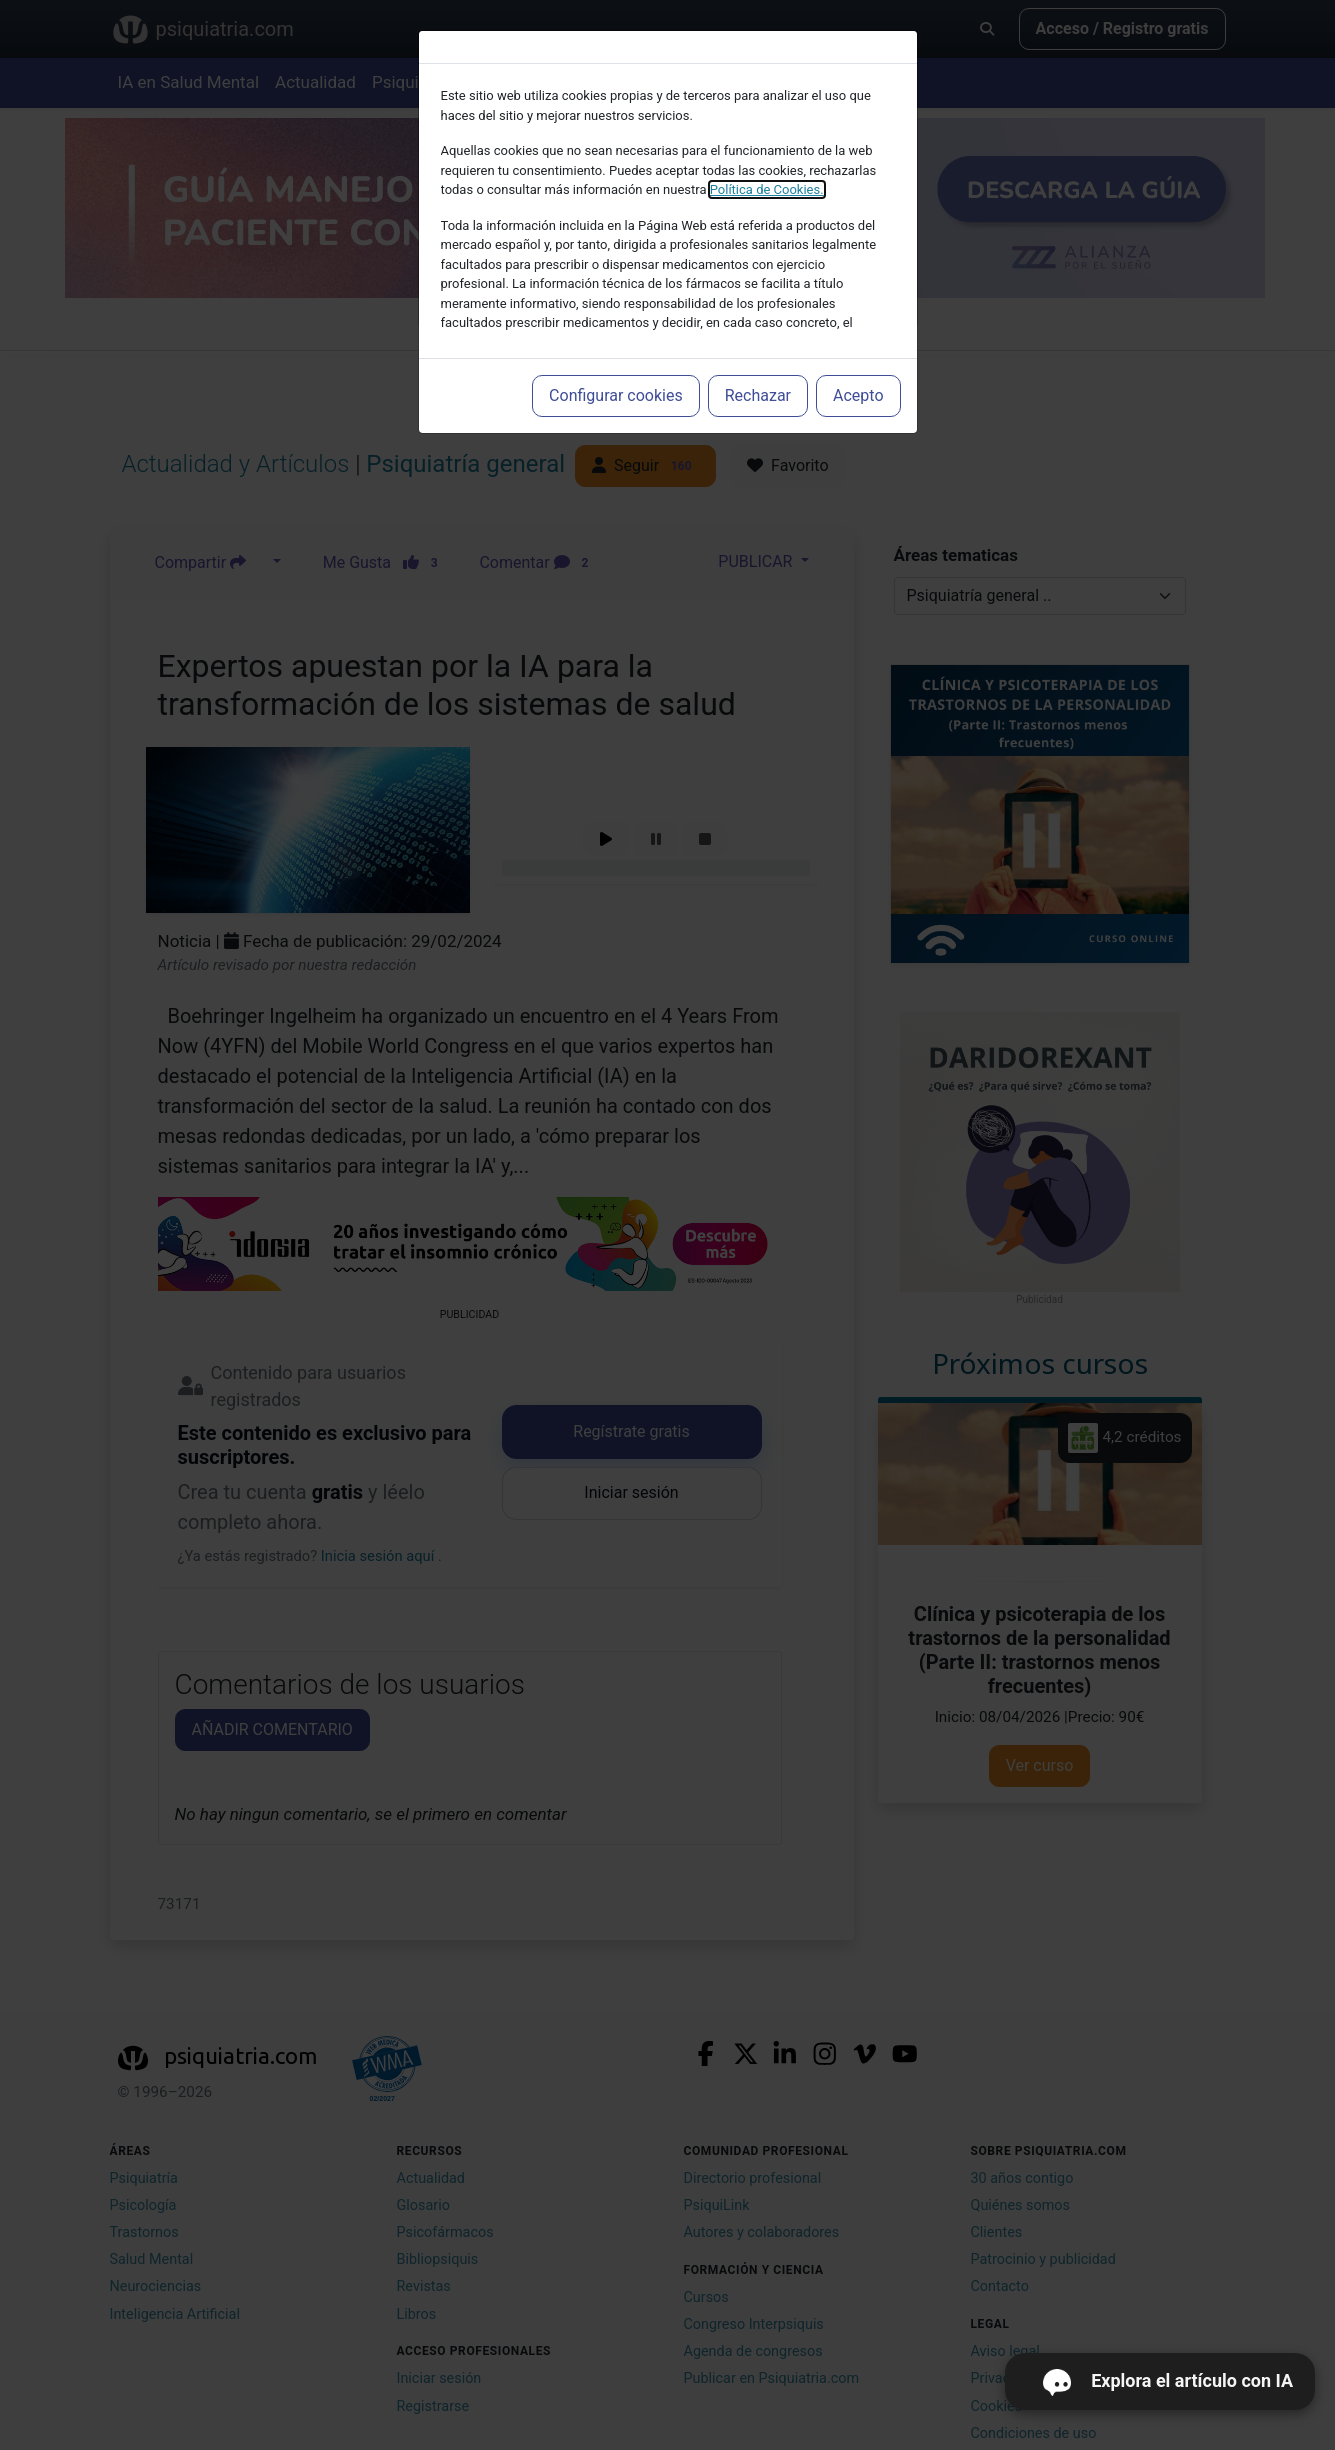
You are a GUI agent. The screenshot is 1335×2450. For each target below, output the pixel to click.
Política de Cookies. (767, 189)
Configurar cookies (616, 395)
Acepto (858, 395)
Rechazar (758, 395)
